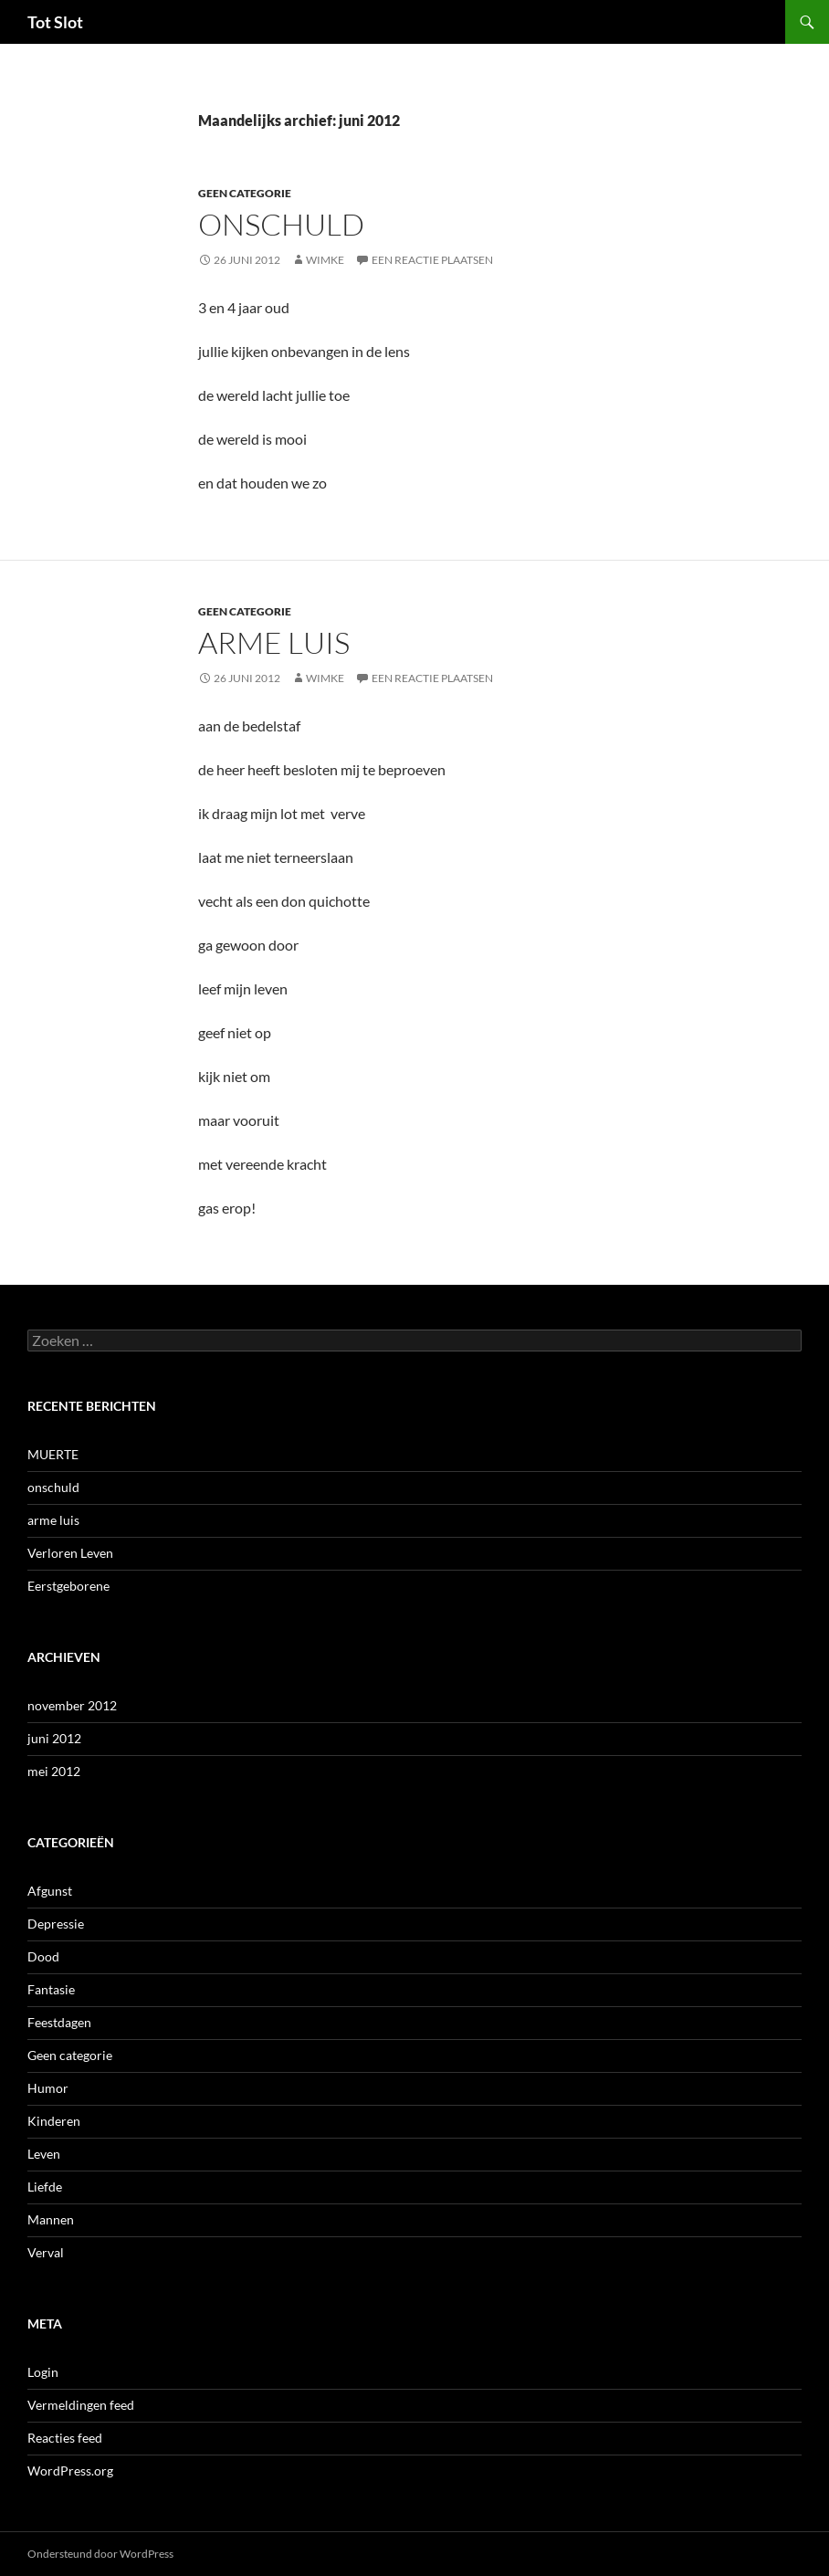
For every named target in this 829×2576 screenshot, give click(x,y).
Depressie (55, 1923)
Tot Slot (55, 22)
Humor (47, 2088)
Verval (45, 2252)
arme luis (274, 642)
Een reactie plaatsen (432, 260)
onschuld (281, 224)
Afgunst (49, 1890)
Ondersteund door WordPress (100, 2553)
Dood (43, 1956)
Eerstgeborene (68, 1585)
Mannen (50, 2219)
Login (42, 2372)
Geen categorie (244, 193)
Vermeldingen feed (80, 2405)
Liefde (44, 2186)
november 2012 (72, 1705)
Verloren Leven (70, 1553)
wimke (325, 260)
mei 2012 (53, 1771)
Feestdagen (59, 2022)
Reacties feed (64, 2437)
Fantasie (51, 1989)
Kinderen (53, 2121)
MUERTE (53, 1454)
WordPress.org (70, 2470)
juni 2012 (54, 1738)
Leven (43, 2153)
